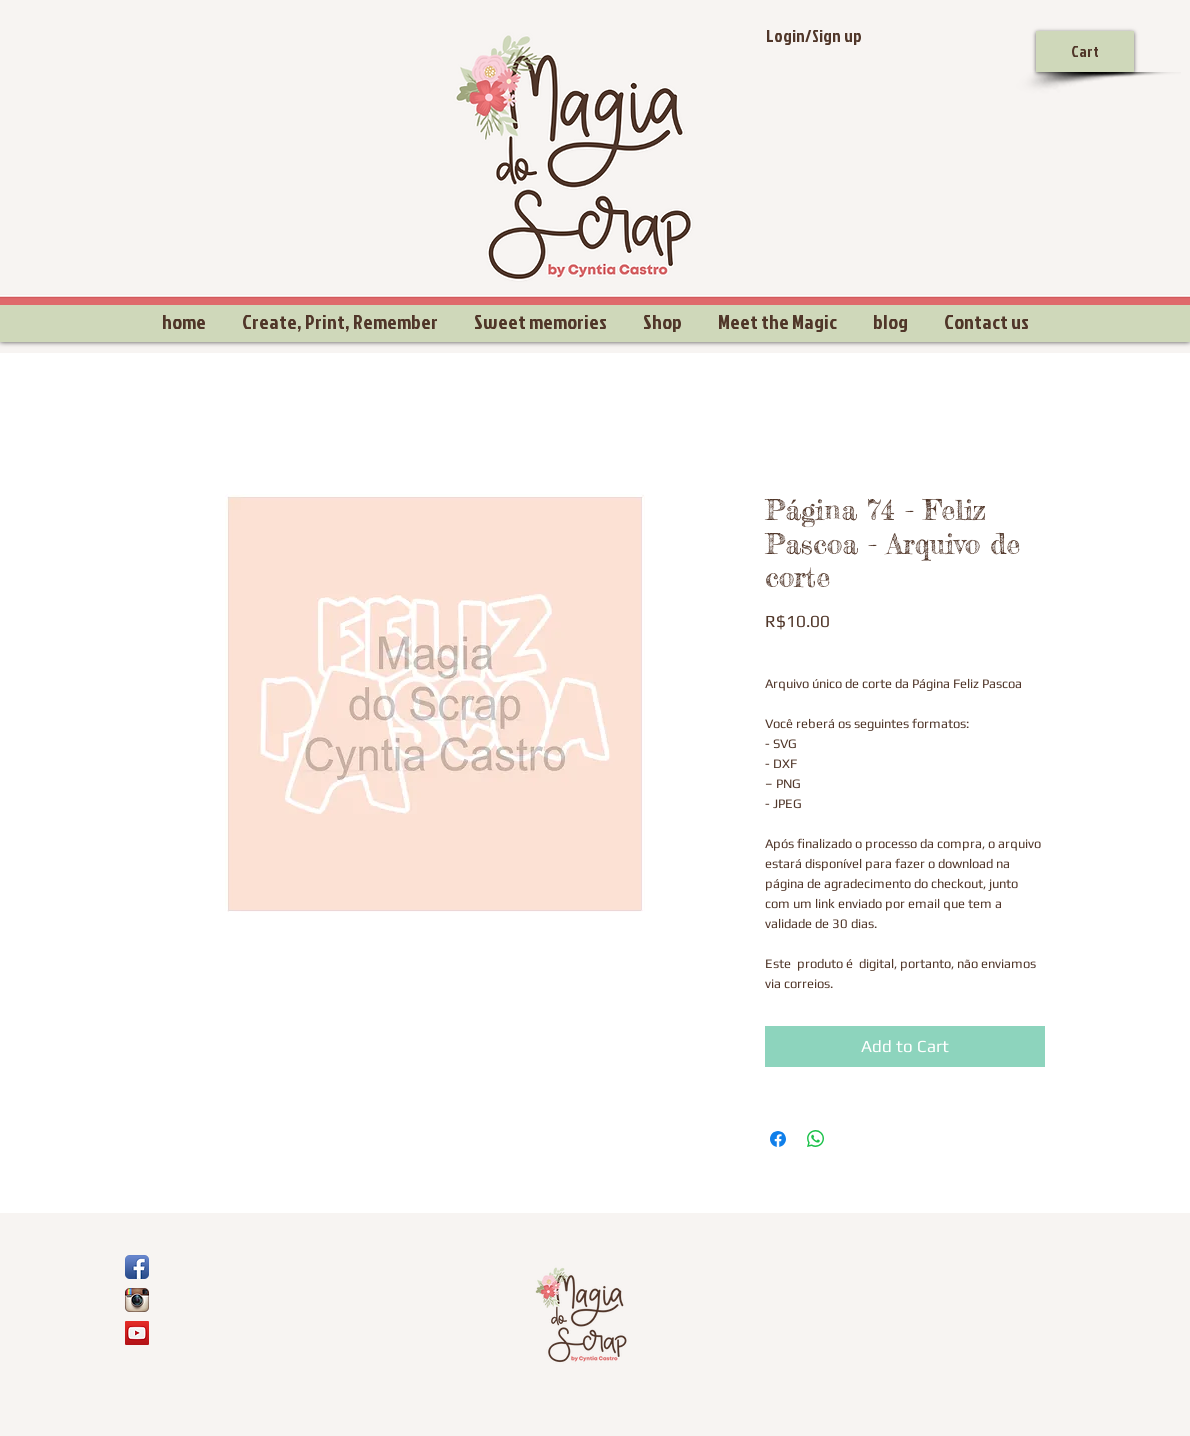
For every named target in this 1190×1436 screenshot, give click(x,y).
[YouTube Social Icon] (137, 1333)
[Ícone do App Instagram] (137, 1300)
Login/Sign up (814, 35)
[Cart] (1085, 51)
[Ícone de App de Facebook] (137, 1267)
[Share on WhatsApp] (816, 1139)
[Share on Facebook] (778, 1139)
